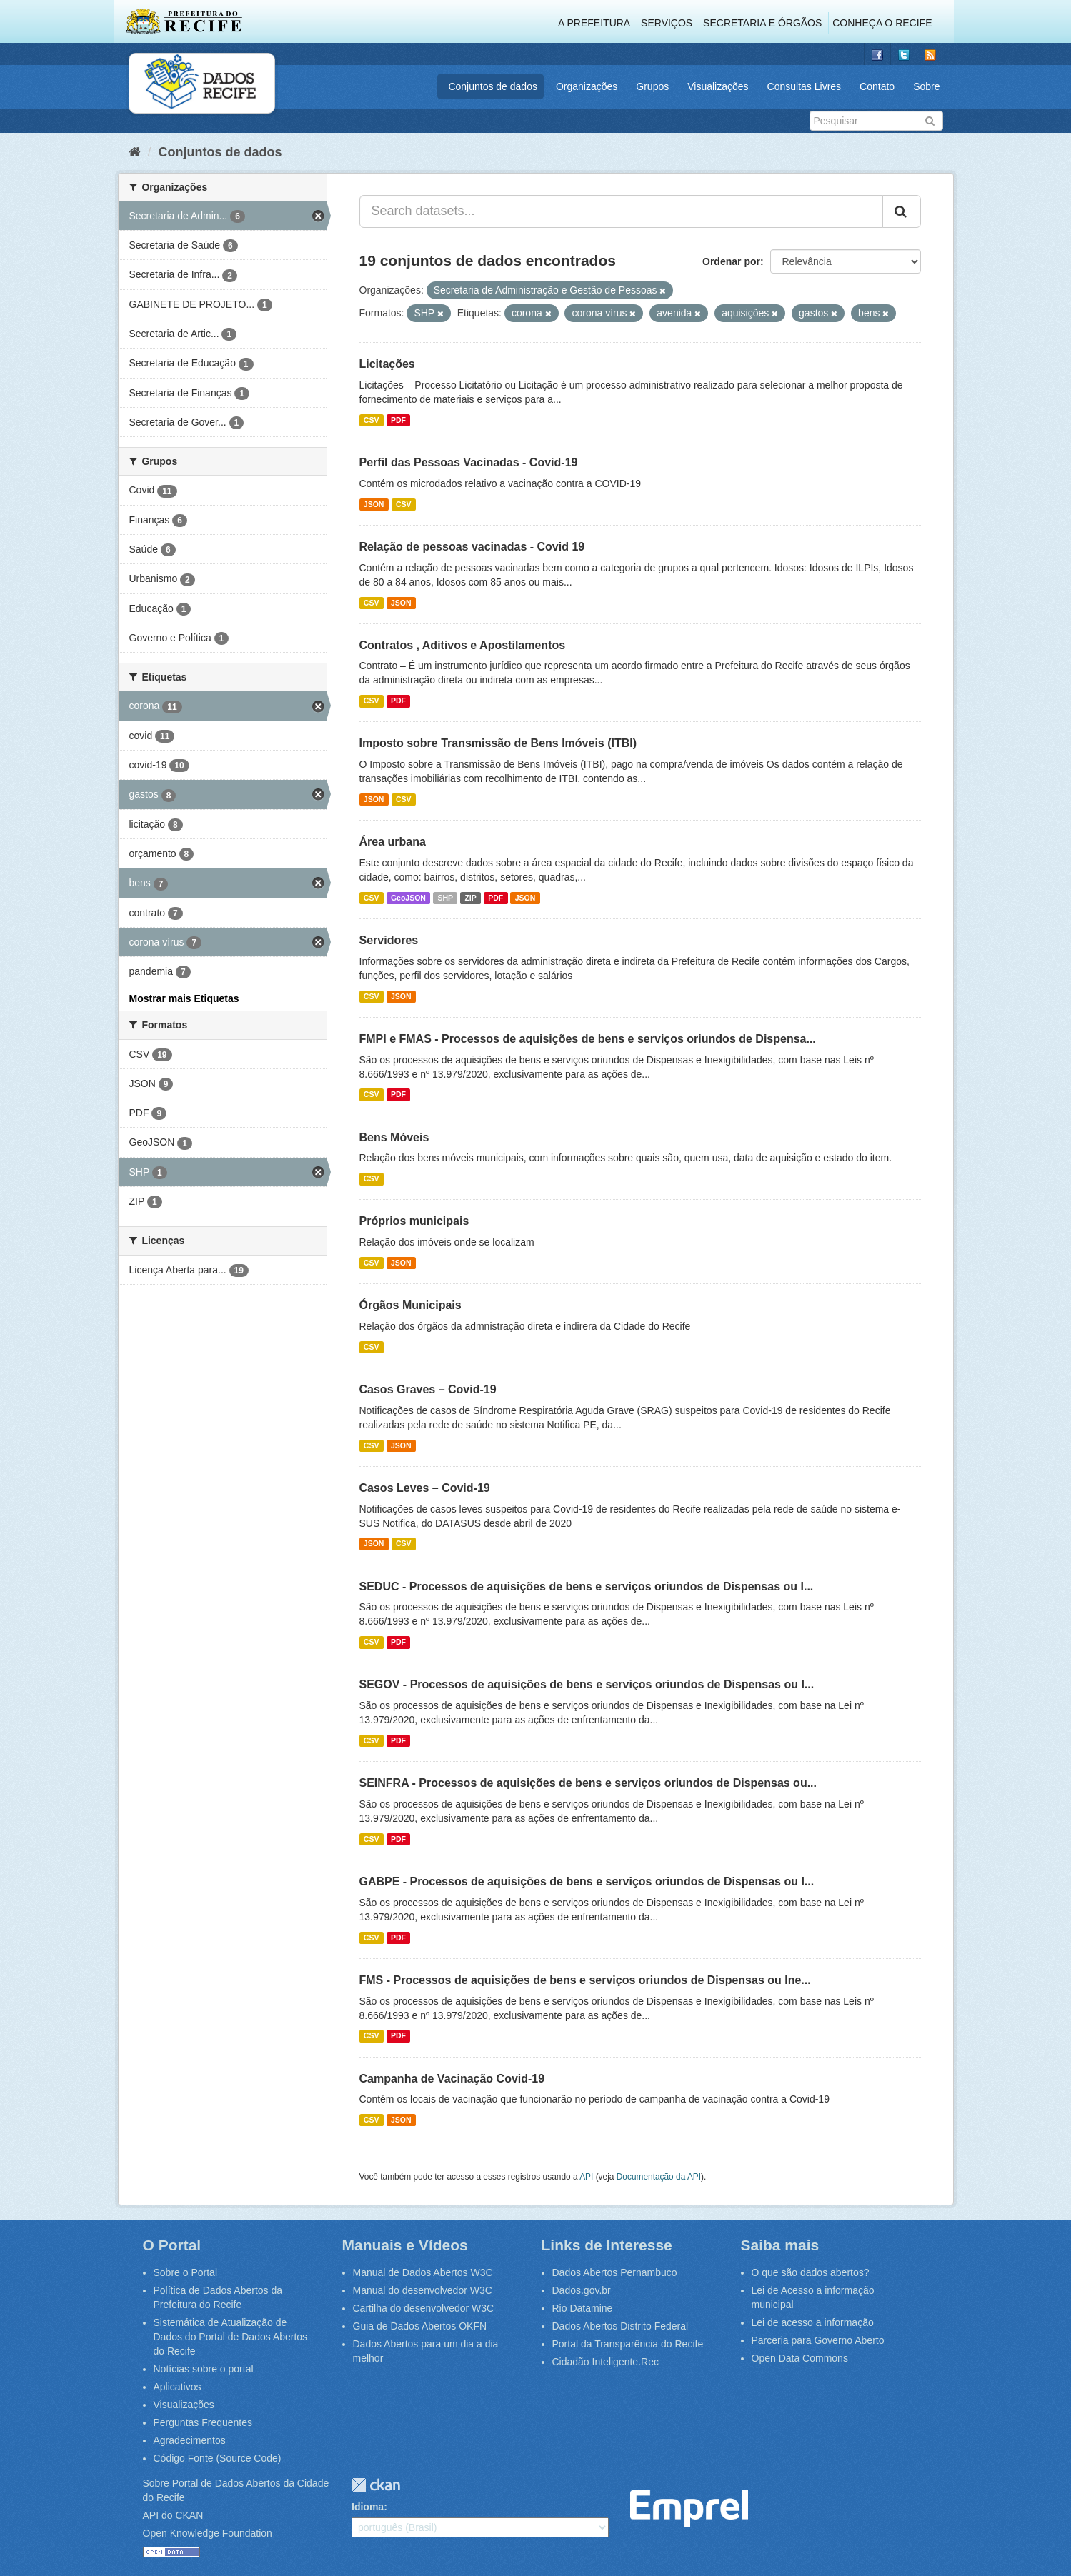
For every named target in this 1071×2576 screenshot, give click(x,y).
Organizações (586, 86)
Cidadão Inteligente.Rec (605, 2361)
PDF (398, 420)
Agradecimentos (190, 2440)
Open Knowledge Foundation (207, 2533)
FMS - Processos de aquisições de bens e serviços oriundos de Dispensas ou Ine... (585, 1980)
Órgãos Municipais (410, 1305)
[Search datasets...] (621, 211)
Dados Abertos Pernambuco (614, 2272)
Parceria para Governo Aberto (818, 2340)
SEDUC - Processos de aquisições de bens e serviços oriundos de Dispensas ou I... (586, 1586)
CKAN (376, 2484)
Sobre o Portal (186, 2272)
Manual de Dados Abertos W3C (423, 2272)
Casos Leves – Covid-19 (424, 1488)
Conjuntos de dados (492, 86)
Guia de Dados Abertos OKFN (420, 2326)
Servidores (389, 940)
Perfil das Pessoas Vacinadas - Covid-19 (468, 462)
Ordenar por (731, 261)
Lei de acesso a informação (813, 2322)
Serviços (666, 23)
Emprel (689, 2508)
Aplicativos (177, 2386)
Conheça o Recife (882, 23)
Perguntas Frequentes (203, 2422)
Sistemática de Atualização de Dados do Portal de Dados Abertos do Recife (231, 2337)
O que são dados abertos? (811, 2272)
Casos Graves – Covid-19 (428, 1389)
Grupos (652, 86)
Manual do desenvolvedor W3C (422, 2290)
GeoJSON (408, 897)
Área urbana (392, 842)
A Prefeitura (594, 23)
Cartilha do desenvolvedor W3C (423, 2308)
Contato (877, 86)
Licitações (387, 364)
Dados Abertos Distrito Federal (620, 2326)
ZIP (470, 897)
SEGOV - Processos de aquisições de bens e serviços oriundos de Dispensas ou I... (587, 1684)
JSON (374, 504)
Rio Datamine (582, 2308)
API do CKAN (173, 2515)
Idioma (368, 2506)
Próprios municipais (414, 1221)
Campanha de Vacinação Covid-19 (452, 2079)
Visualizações (717, 86)
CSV (371, 420)
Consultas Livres (804, 86)
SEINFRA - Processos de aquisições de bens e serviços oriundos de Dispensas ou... (588, 1783)
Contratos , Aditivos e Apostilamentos (462, 645)
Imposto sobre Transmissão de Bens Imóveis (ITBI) (498, 743)
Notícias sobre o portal (204, 2369)
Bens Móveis (394, 1137)
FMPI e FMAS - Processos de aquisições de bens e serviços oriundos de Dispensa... (587, 1039)
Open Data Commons (800, 2358)
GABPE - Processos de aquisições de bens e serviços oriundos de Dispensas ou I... (587, 1881)
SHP (445, 897)
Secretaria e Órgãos (762, 23)
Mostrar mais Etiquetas (184, 998)
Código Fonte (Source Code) (218, 2458)
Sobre (926, 86)
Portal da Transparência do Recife (628, 2344)
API (586, 2177)
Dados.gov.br (581, 2290)
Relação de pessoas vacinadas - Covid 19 (472, 547)
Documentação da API (659, 2177)
